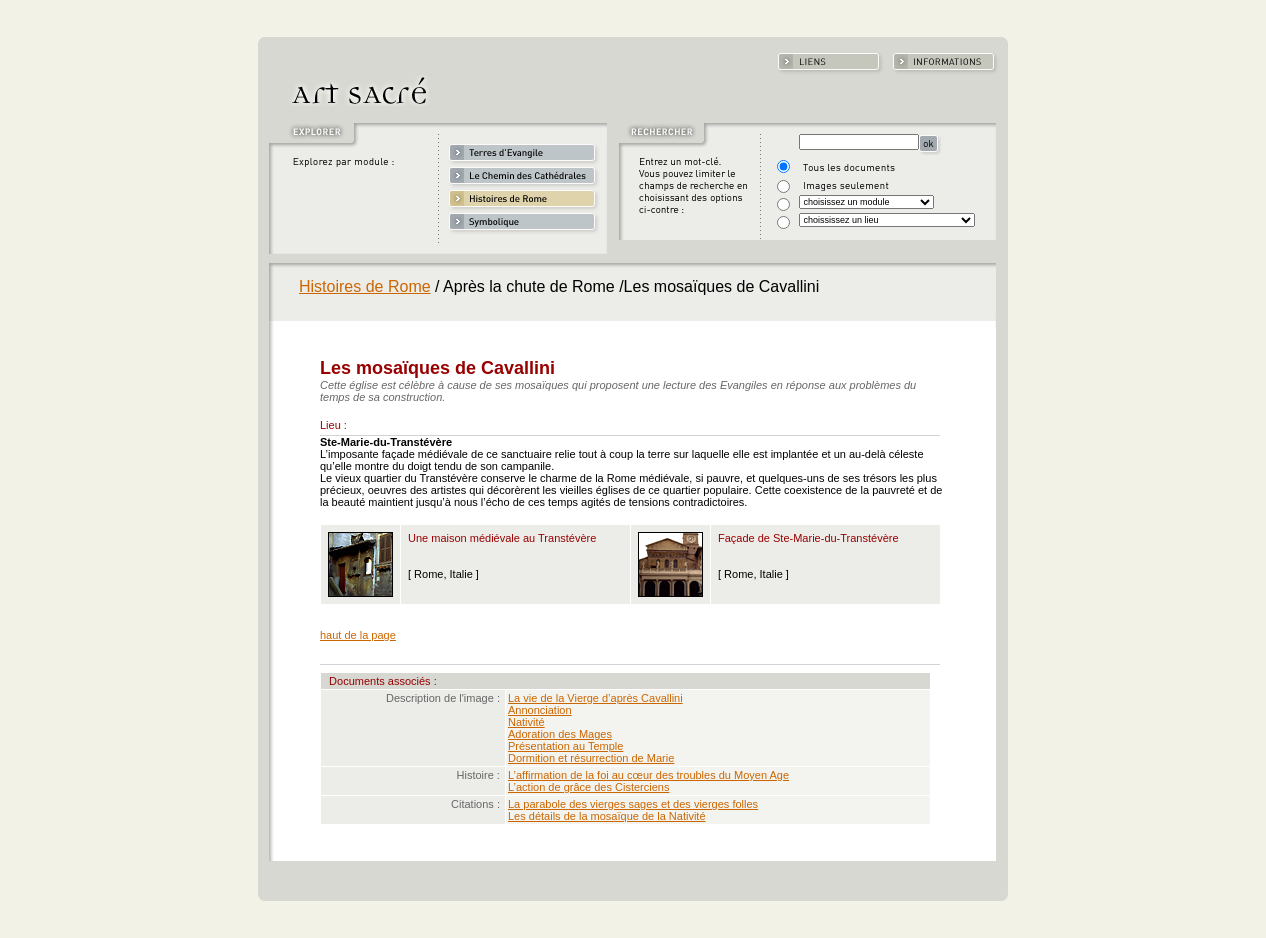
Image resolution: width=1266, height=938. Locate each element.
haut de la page (358, 635)
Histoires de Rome (365, 286)
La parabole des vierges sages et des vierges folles (633, 804)
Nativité (526, 722)
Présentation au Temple (565, 746)
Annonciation (540, 710)
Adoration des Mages (560, 734)
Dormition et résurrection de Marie (591, 758)
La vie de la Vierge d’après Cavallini (595, 698)
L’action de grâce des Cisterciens (588, 787)
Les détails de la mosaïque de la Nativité (607, 816)
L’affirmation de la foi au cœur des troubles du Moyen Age (648, 775)
